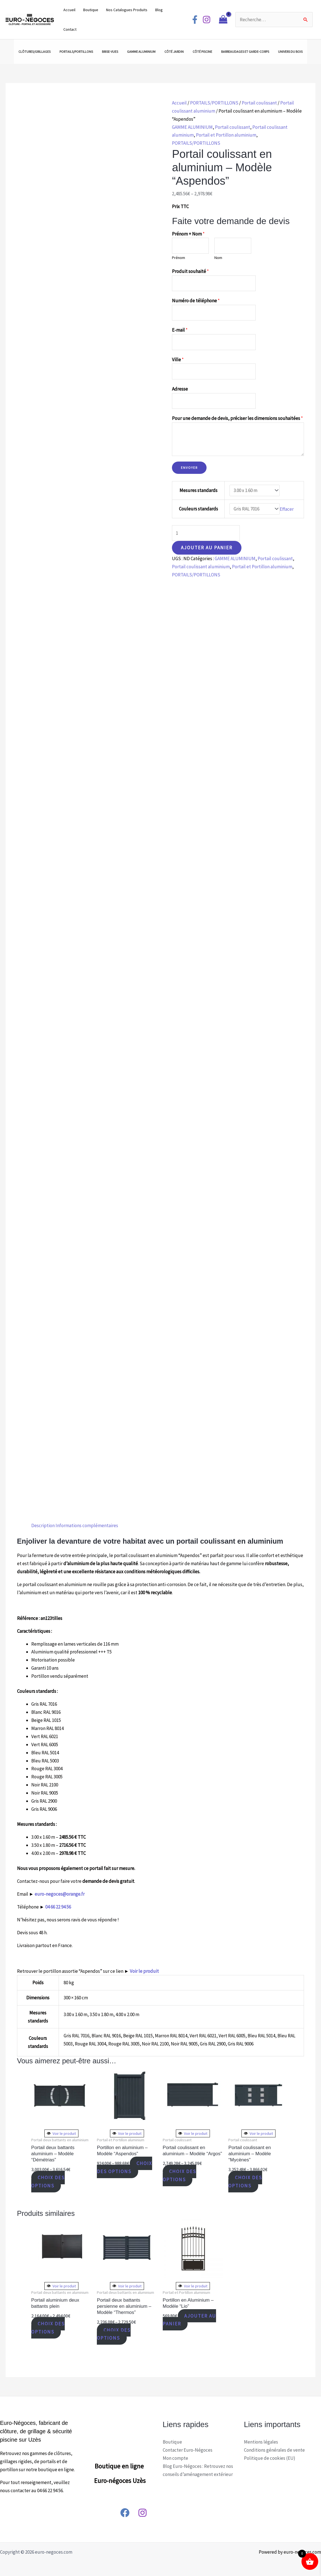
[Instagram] (206, 19)
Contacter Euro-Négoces (187, 2450)
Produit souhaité (190, 271)
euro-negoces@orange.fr (60, 1894)
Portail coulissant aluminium (201, 567)
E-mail (180, 330)
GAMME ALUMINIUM (141, 51)
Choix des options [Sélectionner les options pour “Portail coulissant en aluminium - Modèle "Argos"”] (180, 2175)
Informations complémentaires (87, 1525)
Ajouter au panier (207, 548)
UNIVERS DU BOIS (290, 51)
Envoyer (189, 467)
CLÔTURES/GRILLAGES (34, 51)
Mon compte (175, 2458)
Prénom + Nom (188, 234)
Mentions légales (261, 2442)
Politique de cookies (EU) (269, 2458)
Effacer (287, 509)
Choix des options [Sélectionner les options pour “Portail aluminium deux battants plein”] (48, 2328)
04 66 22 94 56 (58, 1907)
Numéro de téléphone (196, 301)
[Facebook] (195, 19)
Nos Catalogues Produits (126, 9)
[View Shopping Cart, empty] (223, 19)
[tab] (43, 1526)
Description (43, 1525)
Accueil (69, 9)
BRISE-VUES (110, 51)
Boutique (90, 9)
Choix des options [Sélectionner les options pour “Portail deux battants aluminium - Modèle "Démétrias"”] (48, 2182)
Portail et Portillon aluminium (226, 135)
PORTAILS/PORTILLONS (76, 51)
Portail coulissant (259, 103)
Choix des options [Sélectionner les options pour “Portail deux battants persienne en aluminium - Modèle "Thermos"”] (114, 2334)
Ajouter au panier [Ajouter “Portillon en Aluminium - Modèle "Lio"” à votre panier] (190, 2320)
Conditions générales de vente (274, 2450)
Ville (178, 360)
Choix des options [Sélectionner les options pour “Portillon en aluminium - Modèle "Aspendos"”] (124, 2167)
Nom (218, 257)
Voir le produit (144, 1971)
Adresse (180, 389)
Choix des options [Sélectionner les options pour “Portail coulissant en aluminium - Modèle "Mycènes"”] (245, 2182)
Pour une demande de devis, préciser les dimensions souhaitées (237, 418)
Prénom (178, 257)
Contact (69, 29)
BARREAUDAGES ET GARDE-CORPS (245, 51)
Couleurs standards (198, 509)
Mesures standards (198, 490)
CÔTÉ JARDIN (174, 51)
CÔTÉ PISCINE (202, 51)
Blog (159, 9)
